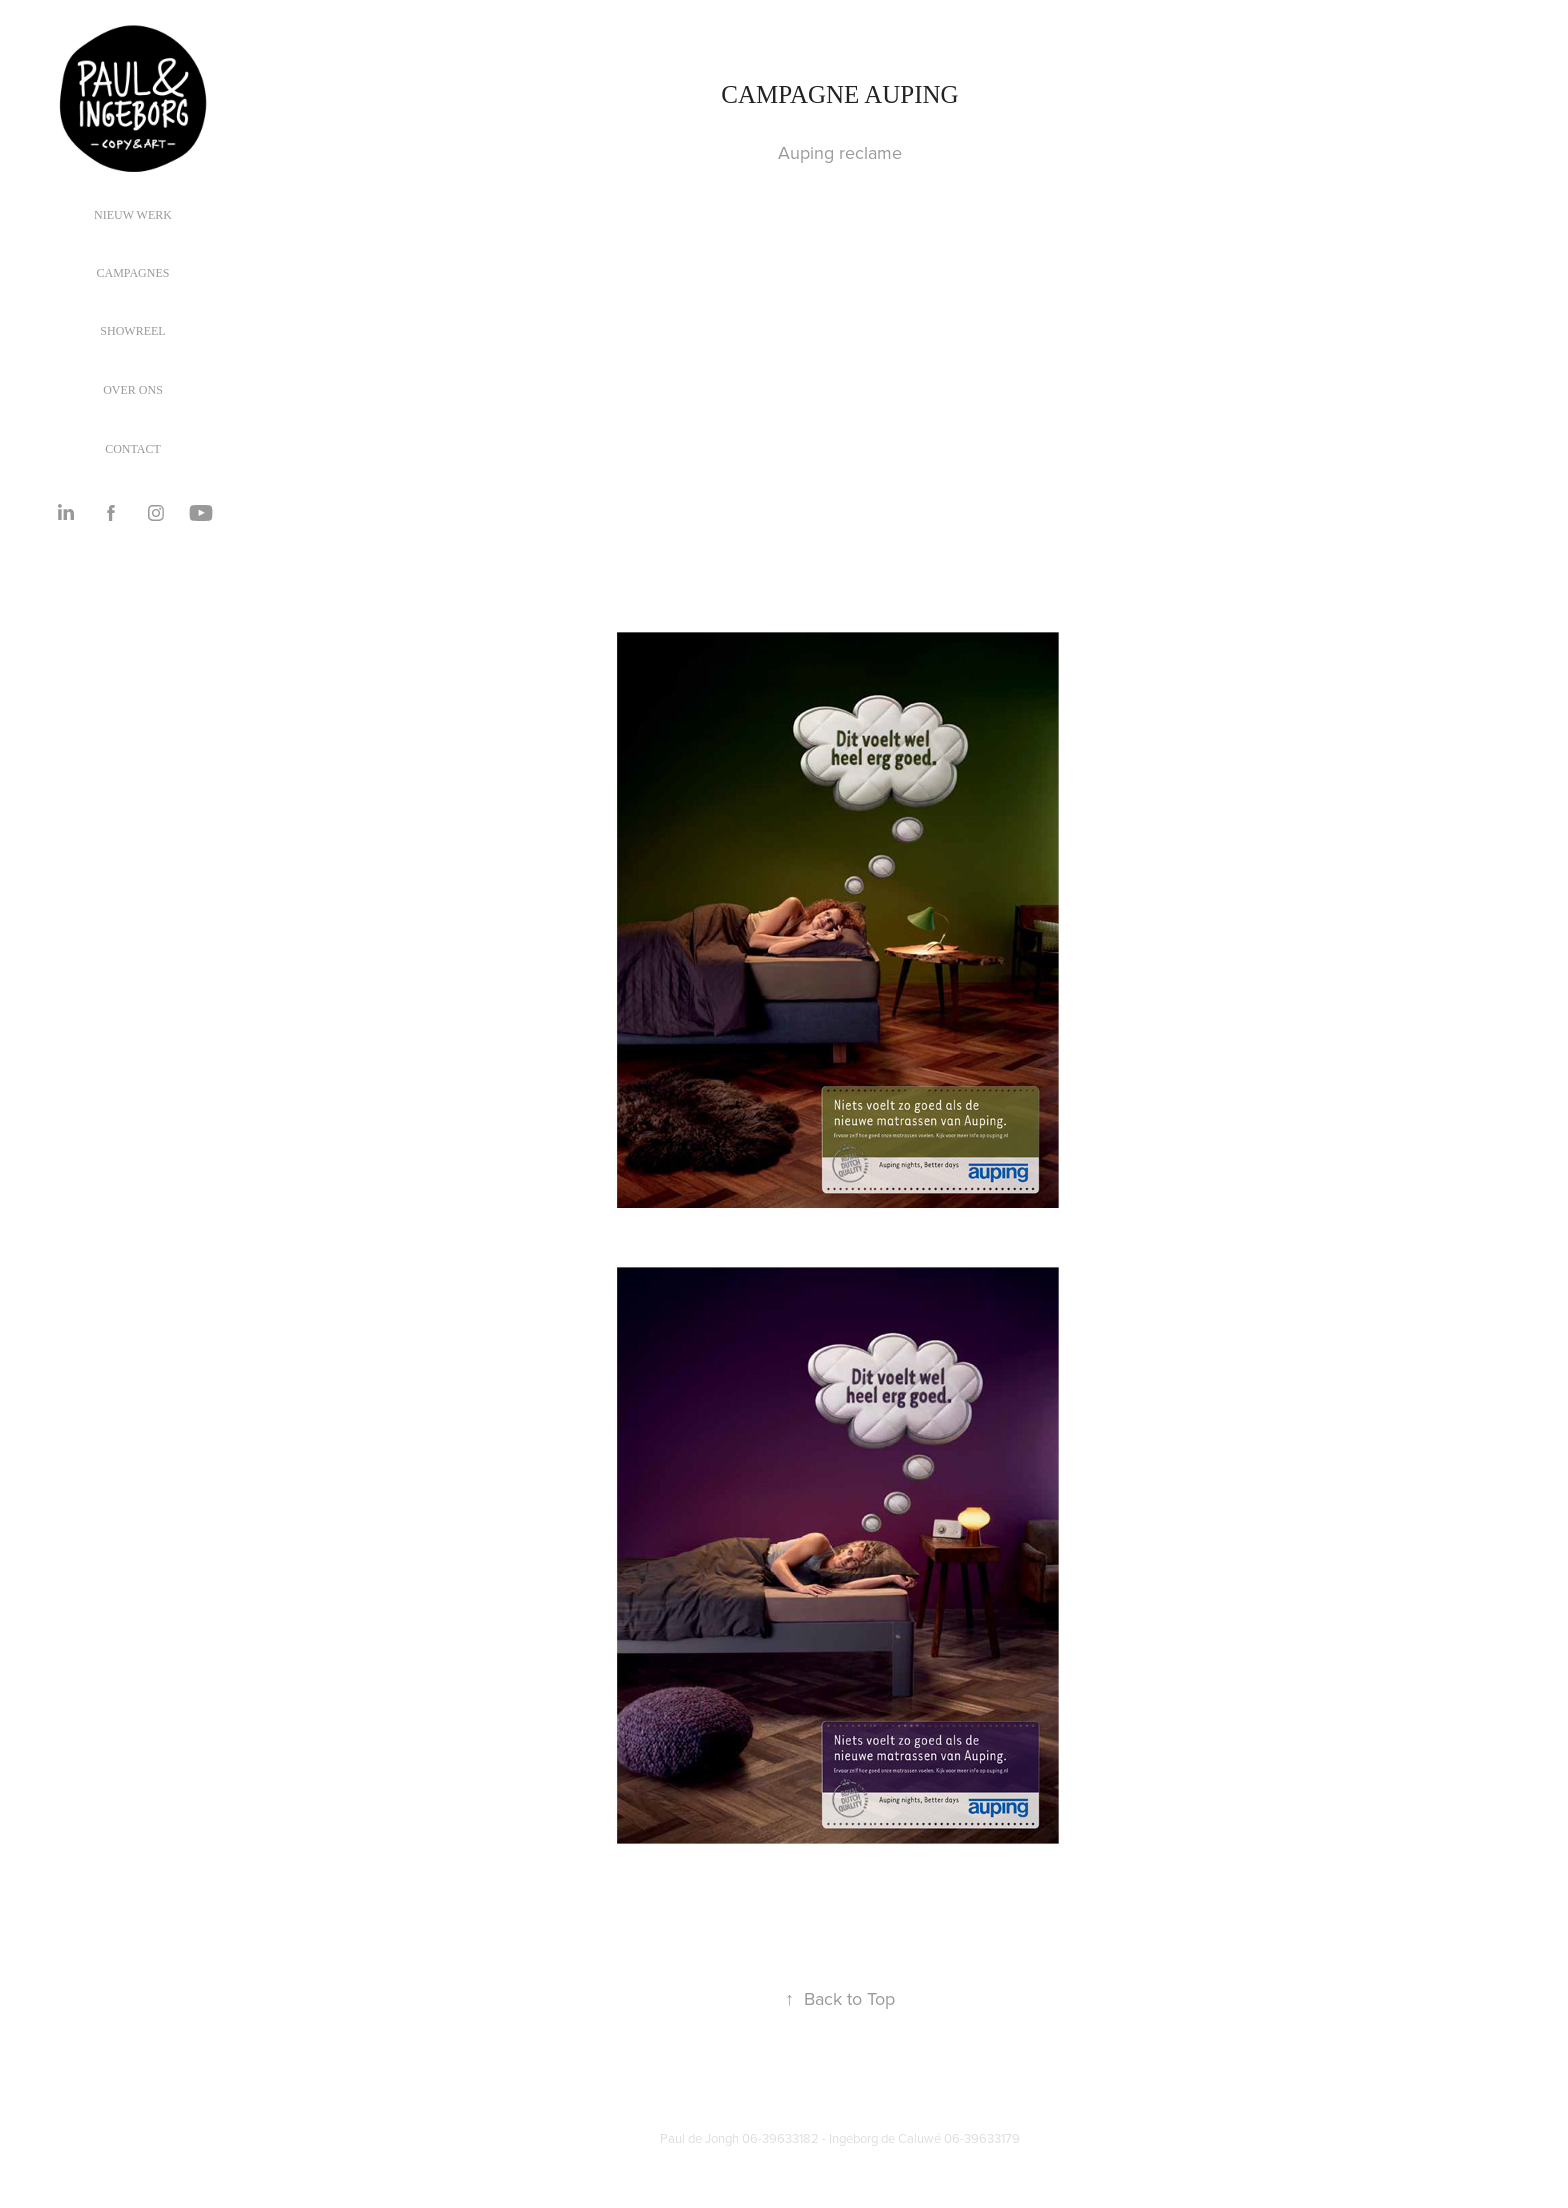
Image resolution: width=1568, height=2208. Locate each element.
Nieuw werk (133, 215)
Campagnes (133, 273)
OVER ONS (133, 390)
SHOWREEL (132, 331)
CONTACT (133, 449)
